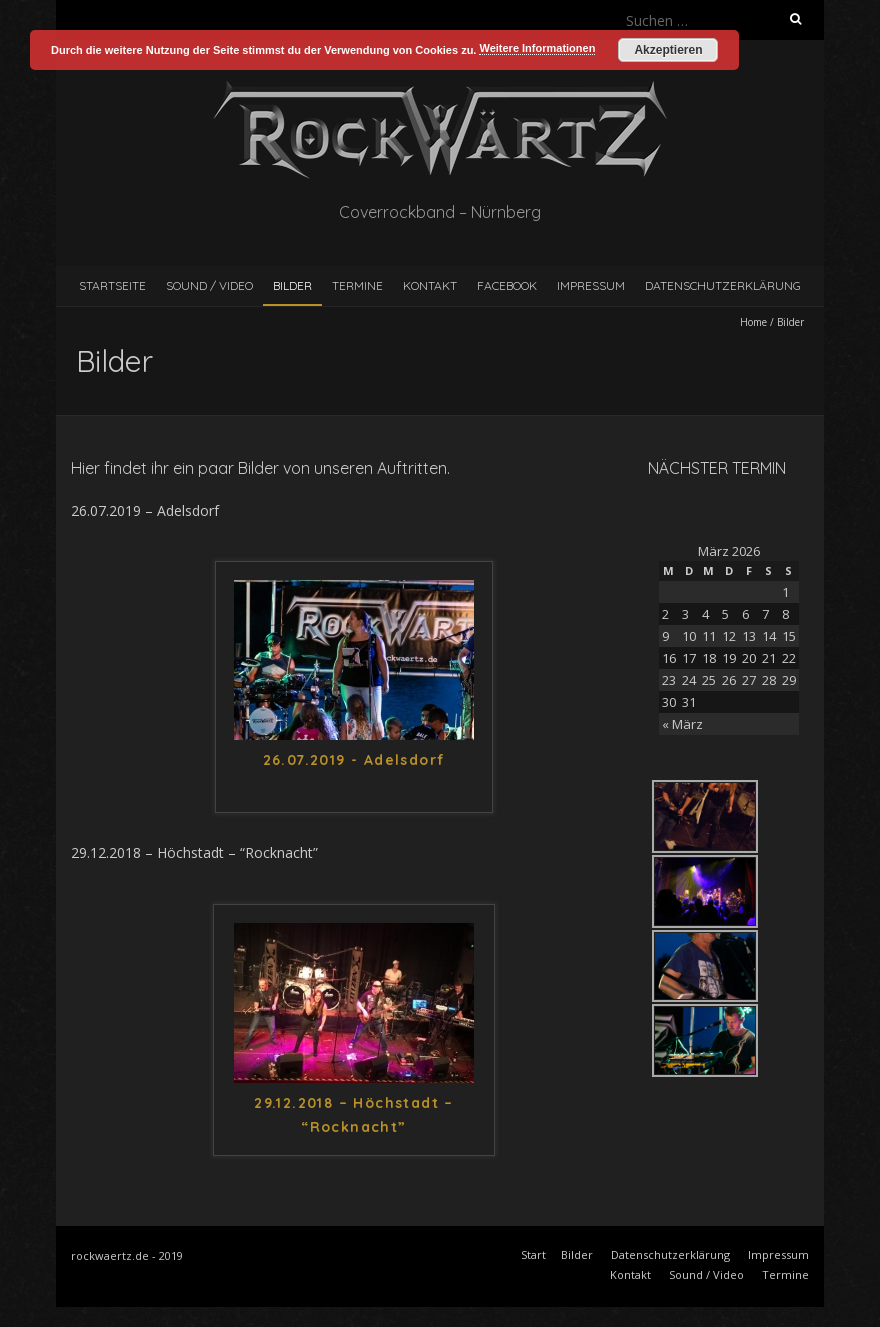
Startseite (112, 285)
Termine (357, 285)
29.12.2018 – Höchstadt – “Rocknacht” (354, 1115)
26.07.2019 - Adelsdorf (354, 760)
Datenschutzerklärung (723, 285)
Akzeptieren (668, 50)
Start (533, 1254)
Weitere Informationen (537, 48)
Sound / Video (209, 285)
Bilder (292, 285)
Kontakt (430, 285)
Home (753, 322)
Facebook (507, 285)
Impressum (591, 285)
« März (682, 724)
